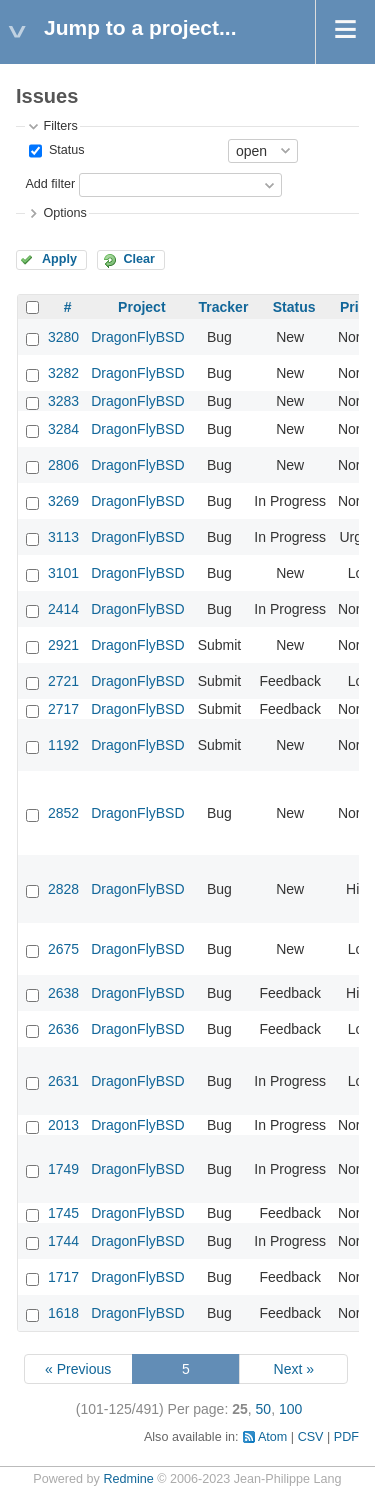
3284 (63, 429)
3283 (63, 401)
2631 (63, 1081)
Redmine (128, 1479)
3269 (63, 501)
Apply (59, 259)
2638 (63, 993)
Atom (272, 1437)
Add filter (50, 184)
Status (64, 150)
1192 (63, 745)
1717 (63, 1277)
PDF (346, 1437)
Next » (294, 1369)
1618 (63, 1313)
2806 (63, 465)
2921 (63, 645)
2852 (63, 813)
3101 (63, 573)
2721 (63, 681)
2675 (63, 949)
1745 (63, 1213)
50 (264, 1409)
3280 (63, 337)
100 (290, 1409)
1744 (63, 1241)
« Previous (78, 1369)
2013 (63, 1125)
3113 (63, 537)
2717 (63, 709)
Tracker (224, 307)
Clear (139, 259)
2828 (63, 889)
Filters (60, 126)
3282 (63, 373)
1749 (63, 1169)
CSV (311, 1437)
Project (141, 307)
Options (64, 213)
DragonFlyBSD (137, 337)
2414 (63, 609)
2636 (63, 1029)
